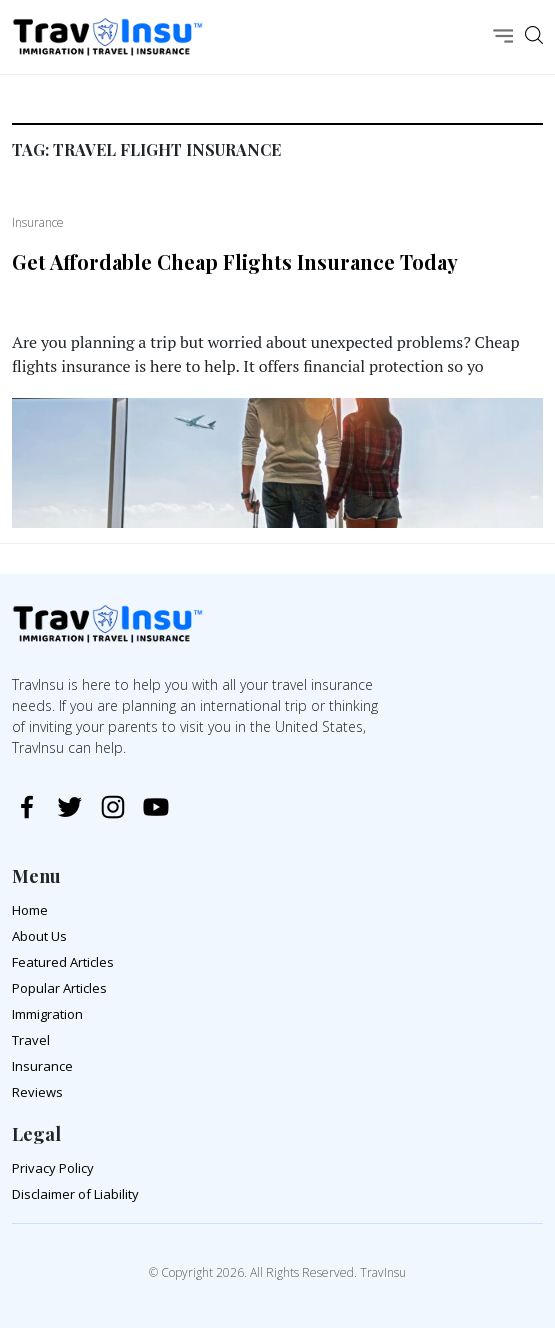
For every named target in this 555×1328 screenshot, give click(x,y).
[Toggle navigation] (503, 37)
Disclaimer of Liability (75, 1194)
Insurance (42, 1066)
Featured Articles (63, 962)
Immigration (47, 1014)
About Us (39, 936)
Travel (31, 1040)
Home (30, 910)
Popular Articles (59, 988)
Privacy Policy (53, 1168)
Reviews (37, 1092)
